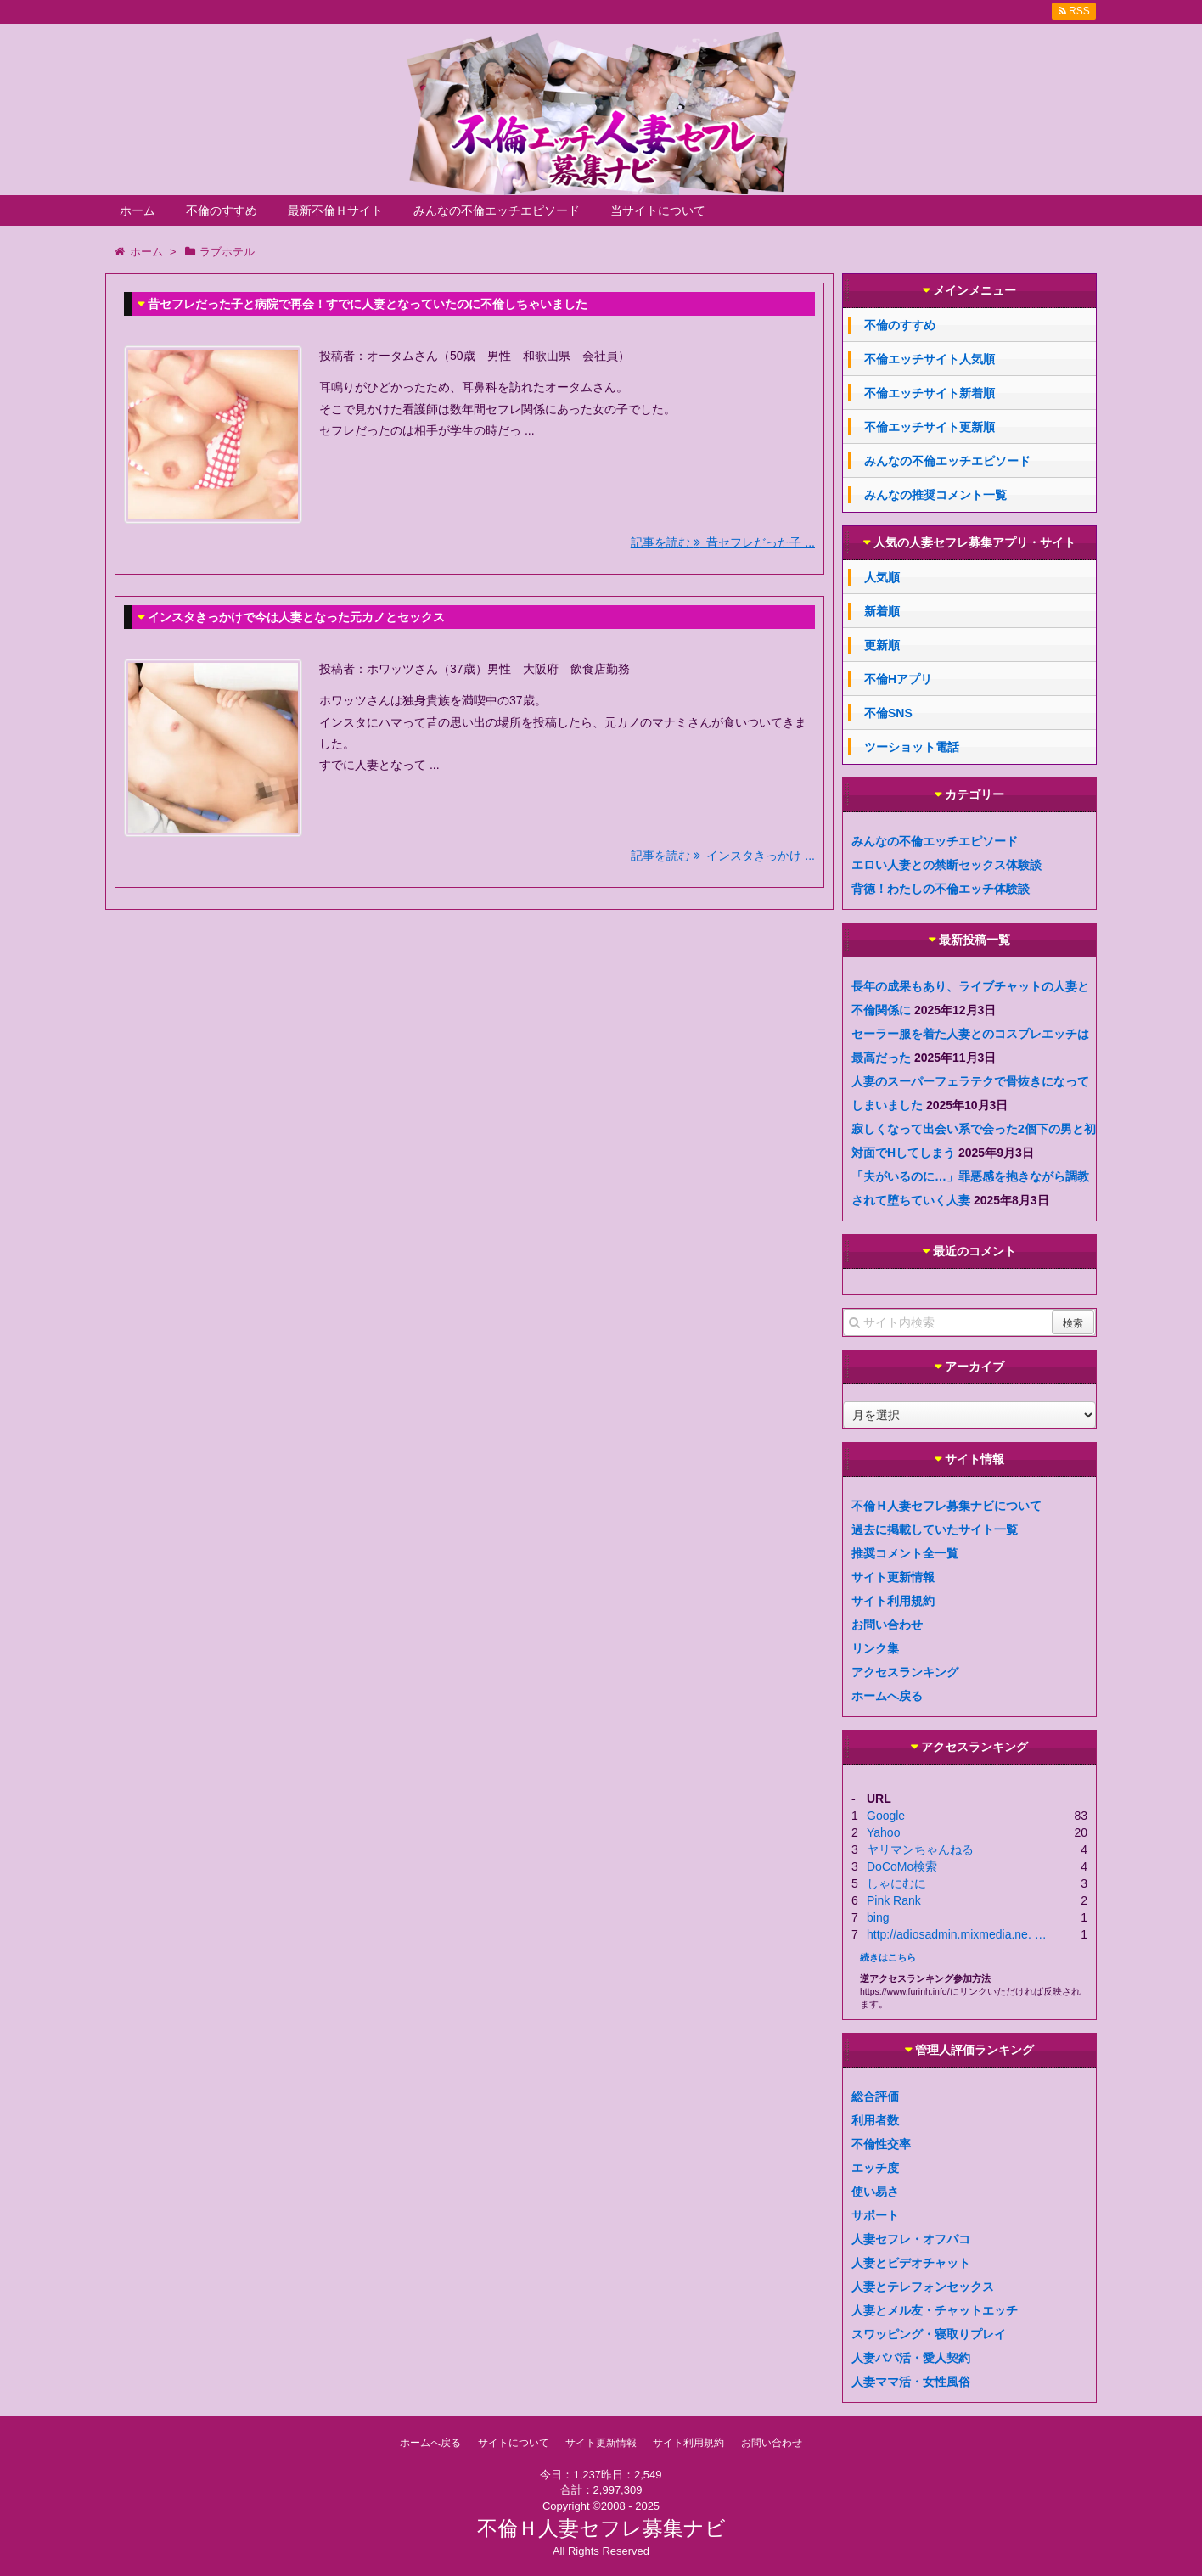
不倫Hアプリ (898, 679)
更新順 (882, 645)
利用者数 (875, 2120)
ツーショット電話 (911, 747)
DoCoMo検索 (902, 1866)
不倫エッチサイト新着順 (929, 393)
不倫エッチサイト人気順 (929, 359)
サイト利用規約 (893, 1601)
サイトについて (513, 2443)
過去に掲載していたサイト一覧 (934, 1529)
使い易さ (875, 2191)
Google (886, 1815)
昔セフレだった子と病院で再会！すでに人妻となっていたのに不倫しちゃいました (367, 304)
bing (878, 1917)
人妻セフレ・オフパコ (910, 2239)
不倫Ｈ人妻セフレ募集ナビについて (946, 1505)
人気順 (882, 577)
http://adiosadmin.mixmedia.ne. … (957, 1934)
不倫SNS (888, 713)
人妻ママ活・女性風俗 (910, 2381)
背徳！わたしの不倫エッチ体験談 (940, 888)
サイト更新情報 (893, 1577)
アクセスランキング (904, 1672)
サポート (875, 2215)
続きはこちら (888, 1957)
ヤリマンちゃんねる (920, 1849)
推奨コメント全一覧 (904, 1553)
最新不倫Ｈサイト (335, 210)
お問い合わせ (887, 1624)
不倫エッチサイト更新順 (929, 427)
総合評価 (875, 2096)
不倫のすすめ (221, 210)
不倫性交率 (881, 2144)
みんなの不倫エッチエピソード (496, 210)
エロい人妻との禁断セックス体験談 (946, 865)
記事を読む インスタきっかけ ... (723, 855)
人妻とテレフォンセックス (922, 2286)
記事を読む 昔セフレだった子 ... (723, 542)
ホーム (137, 210)
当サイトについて (657, 210)
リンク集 (875, 1648)
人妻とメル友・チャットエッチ (934, 2310)
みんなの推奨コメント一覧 (935, 495)
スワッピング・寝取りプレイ (928, 2334)
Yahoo (883, 1832)
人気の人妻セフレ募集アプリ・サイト (974, 542)
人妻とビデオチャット (910, 2263)
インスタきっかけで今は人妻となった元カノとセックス (296, 617)
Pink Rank (894, 1900)
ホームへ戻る (887, 1696)
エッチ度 (875, 2168)
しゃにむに (896, 1883)
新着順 (882, 611)
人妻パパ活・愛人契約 (910, 2358)
